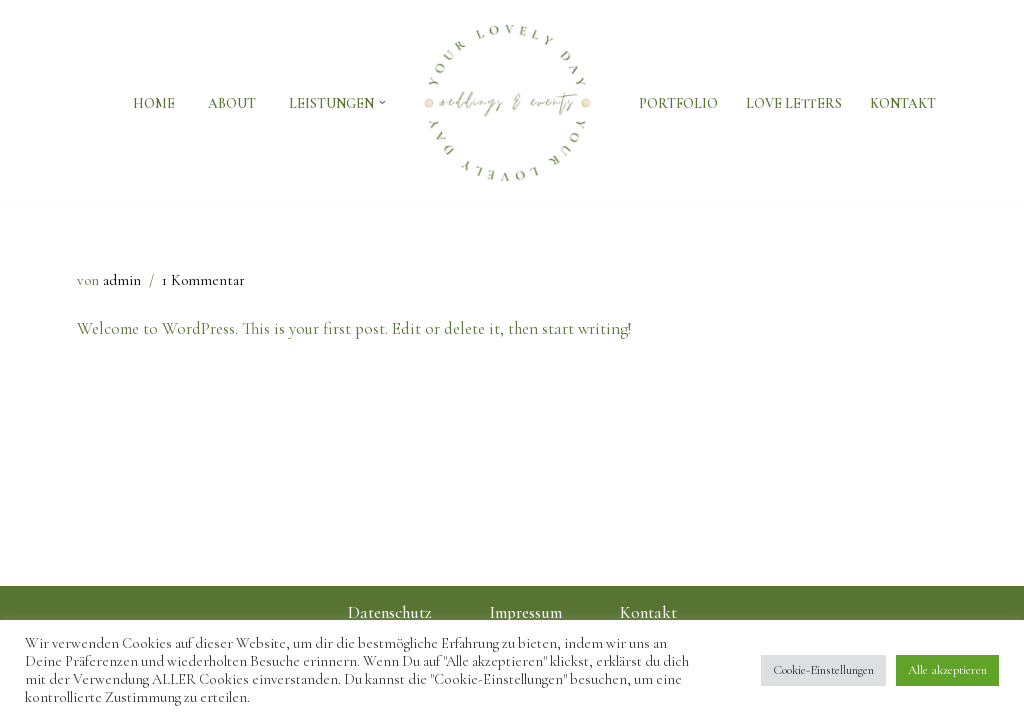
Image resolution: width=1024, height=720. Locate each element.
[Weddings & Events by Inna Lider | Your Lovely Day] (512, 103)
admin (122, 280)
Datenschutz (390, 612)
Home (154, 103)
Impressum (526, 612)
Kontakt (903, 103)
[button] (382, 102)
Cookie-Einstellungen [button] (823, 670)
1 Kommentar (203, 280)
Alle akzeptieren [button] (947, 670)
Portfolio (678, 103)
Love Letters (794, 103)
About (232, 103)
